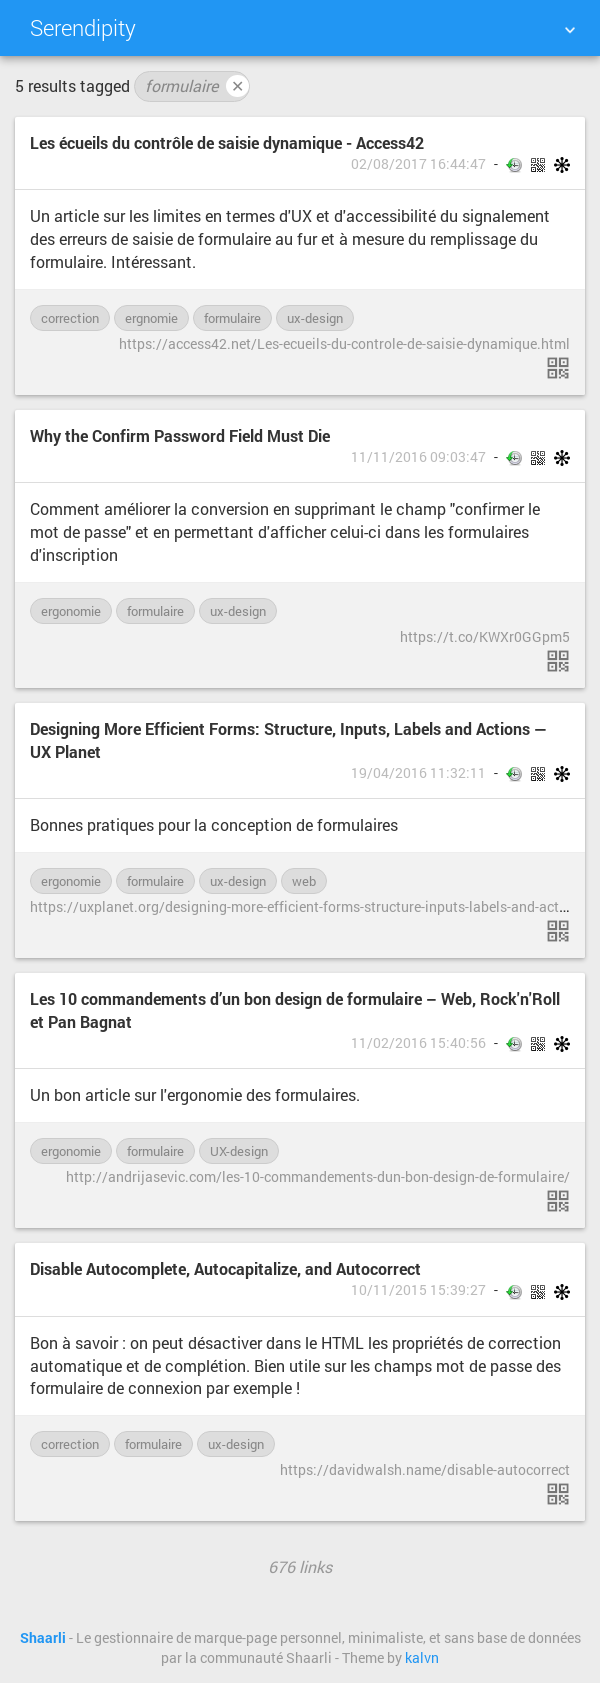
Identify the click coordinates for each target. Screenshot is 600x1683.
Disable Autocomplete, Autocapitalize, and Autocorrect (225, 1268)
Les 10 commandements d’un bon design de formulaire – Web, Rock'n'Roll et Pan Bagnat (295, 1010)
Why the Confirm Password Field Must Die (180, 435)
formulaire (197, 86)
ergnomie (151, 318)
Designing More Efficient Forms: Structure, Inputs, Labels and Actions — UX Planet (288, 740)
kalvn (422, 1658)
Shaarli (43, 1638)
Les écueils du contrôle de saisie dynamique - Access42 (227, 142)
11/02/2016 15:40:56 (418, 1043)
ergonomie (71, 611)
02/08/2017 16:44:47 (418, 164)
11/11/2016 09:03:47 (418, 457)
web (304, 881)
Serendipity (83, 27)
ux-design (315, 318)
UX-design (239, 1151)
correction (70, 318)
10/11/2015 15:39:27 (418, 1290)
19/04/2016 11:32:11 (418, 773)
